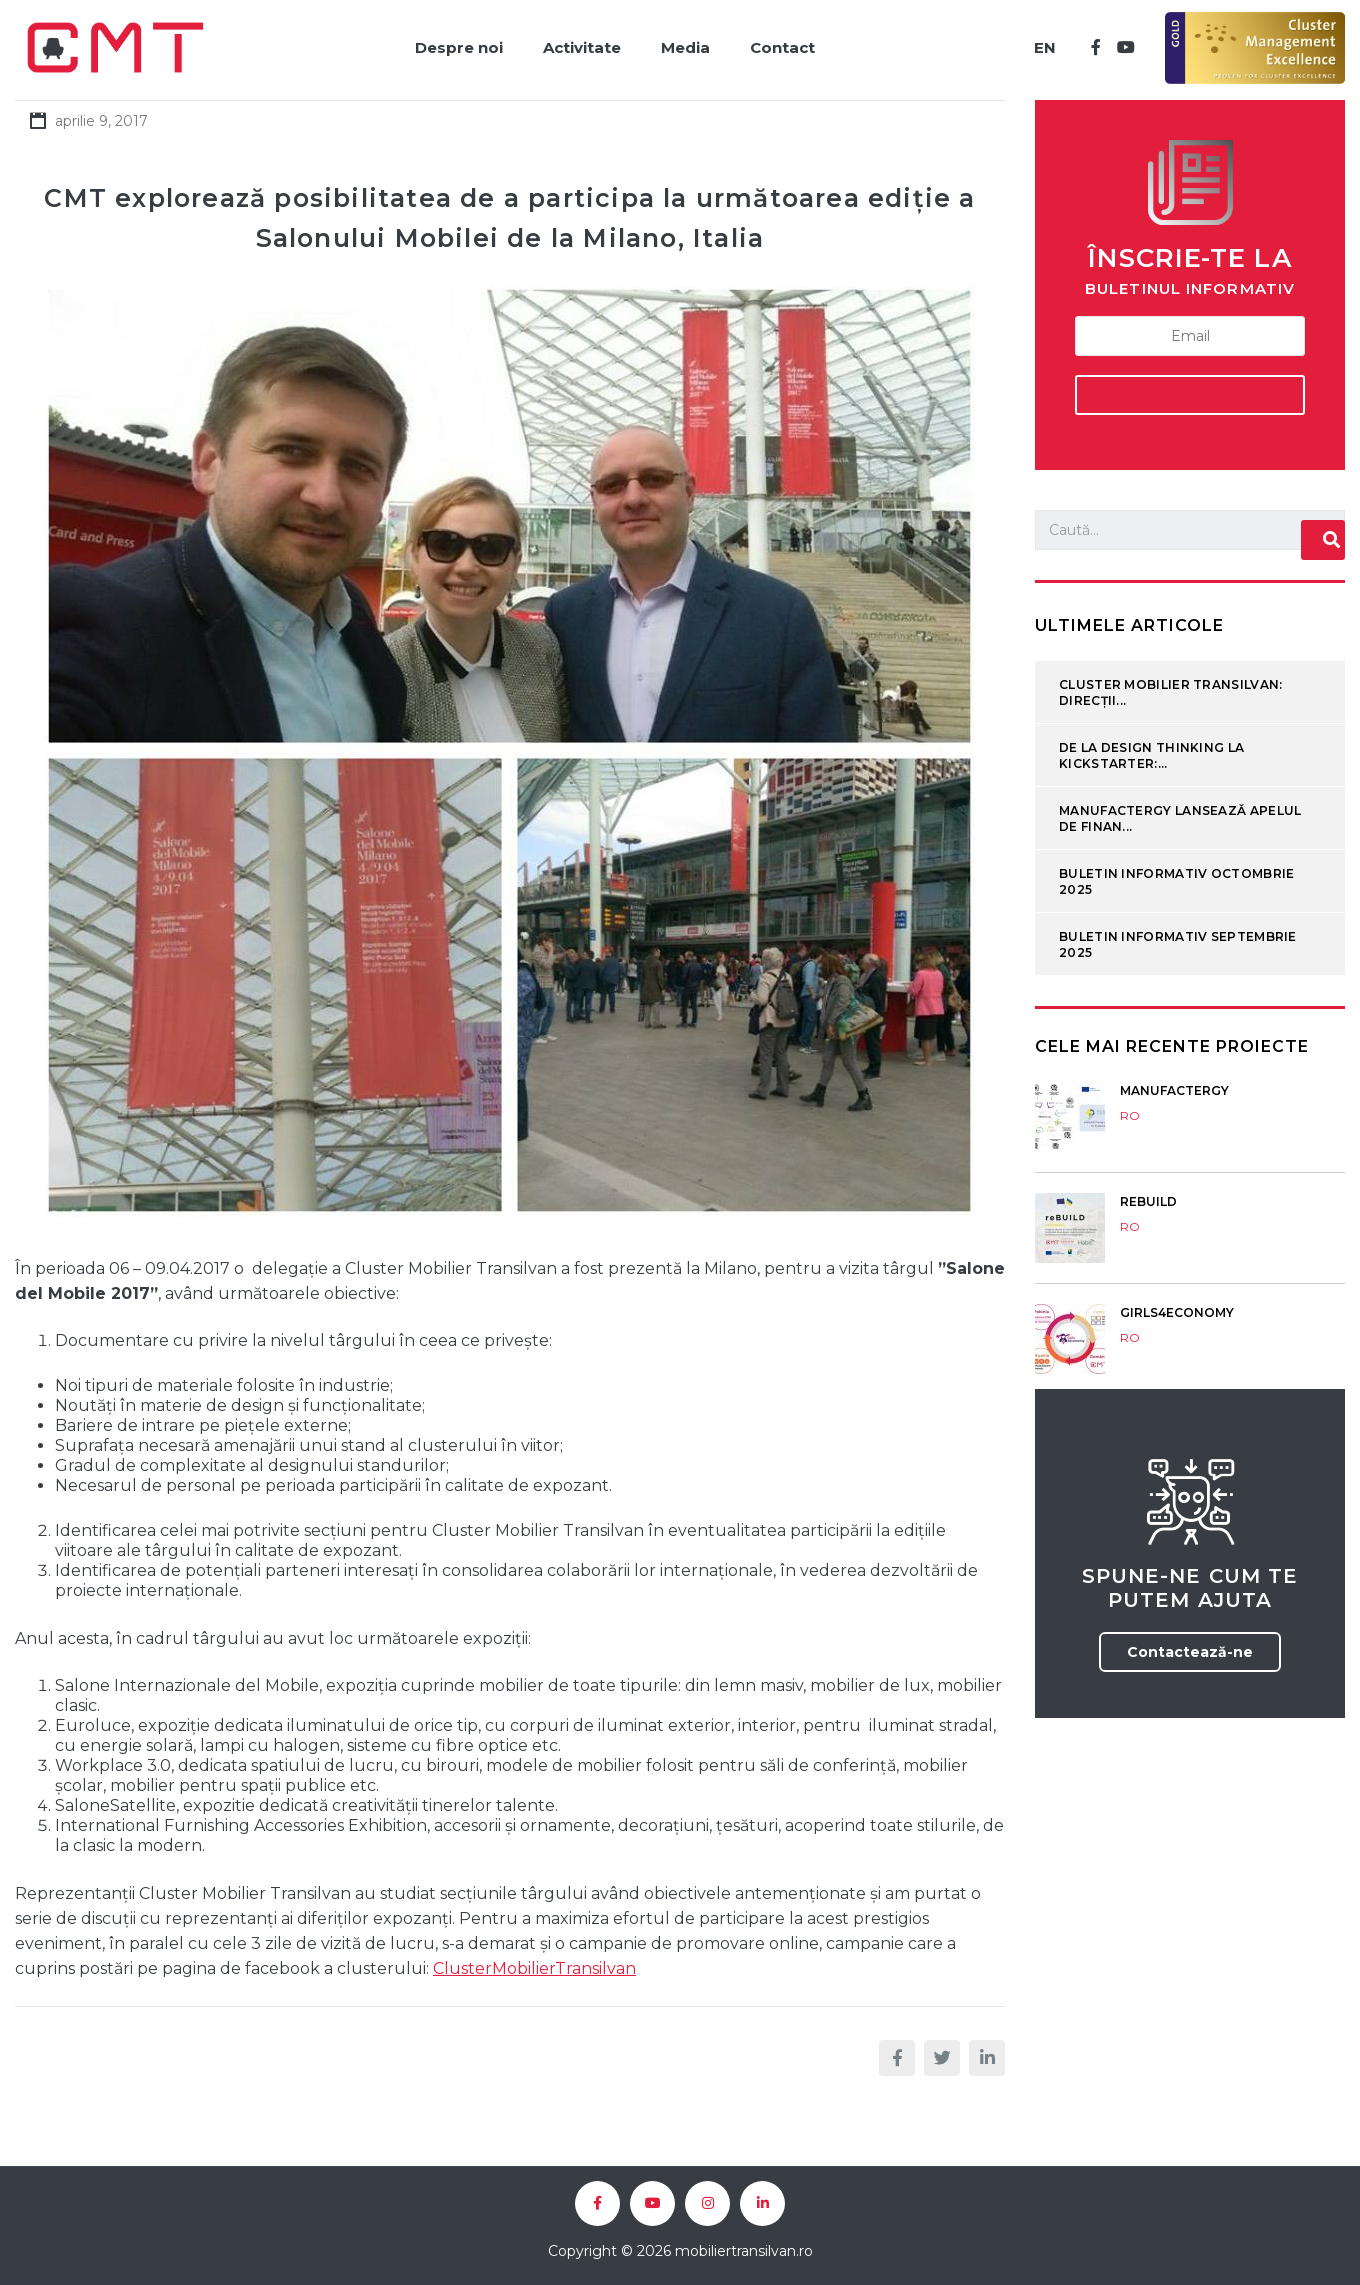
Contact (782, 47)
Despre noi (459, 47)
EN (1045, 47)
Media (685, 47)
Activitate (582, 47)
